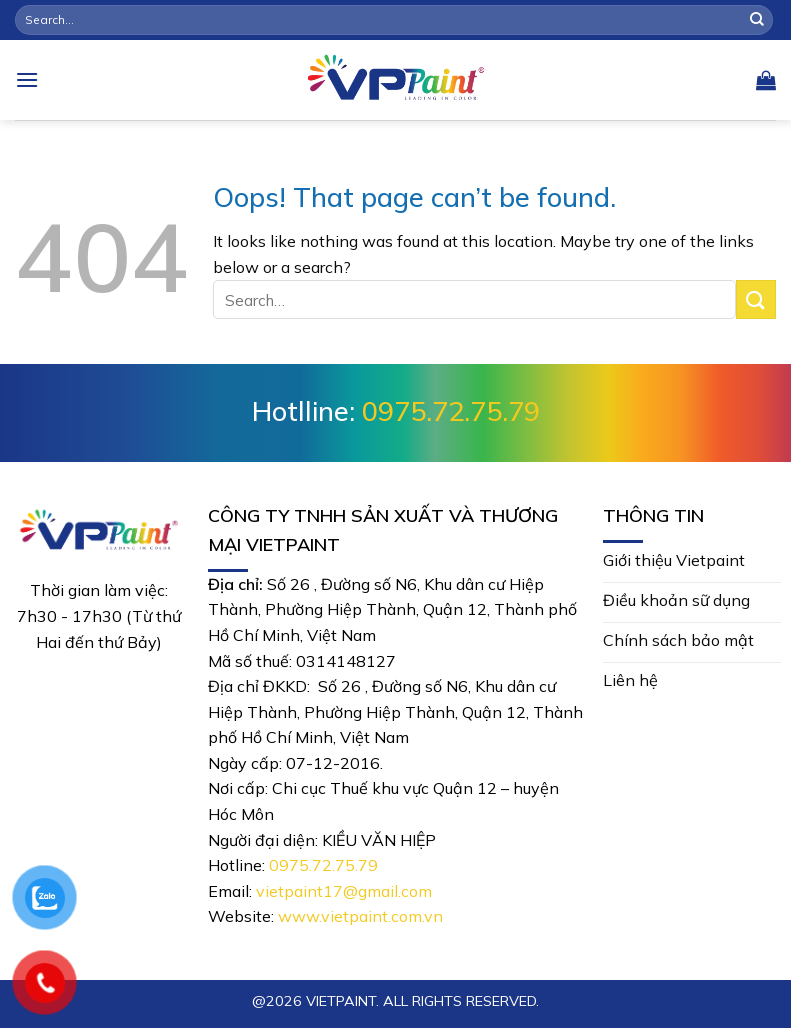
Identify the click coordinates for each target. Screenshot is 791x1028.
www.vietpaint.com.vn (360, 916)
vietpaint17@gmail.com (344, 891)
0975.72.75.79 (451, 411)
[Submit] (757, 20)
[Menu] (27, 79)
